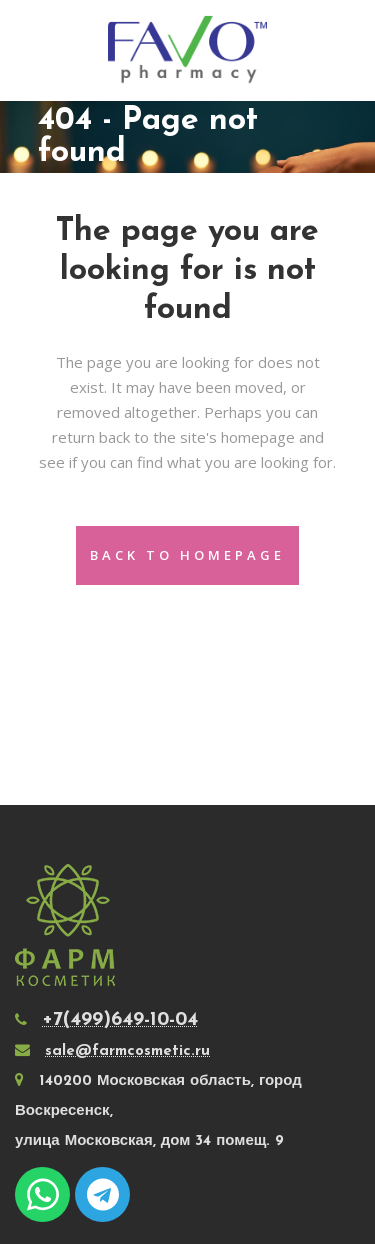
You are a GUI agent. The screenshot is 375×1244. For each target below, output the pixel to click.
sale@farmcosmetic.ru (127, 1051)
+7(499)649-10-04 (120, 1020)
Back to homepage (187, 555)
